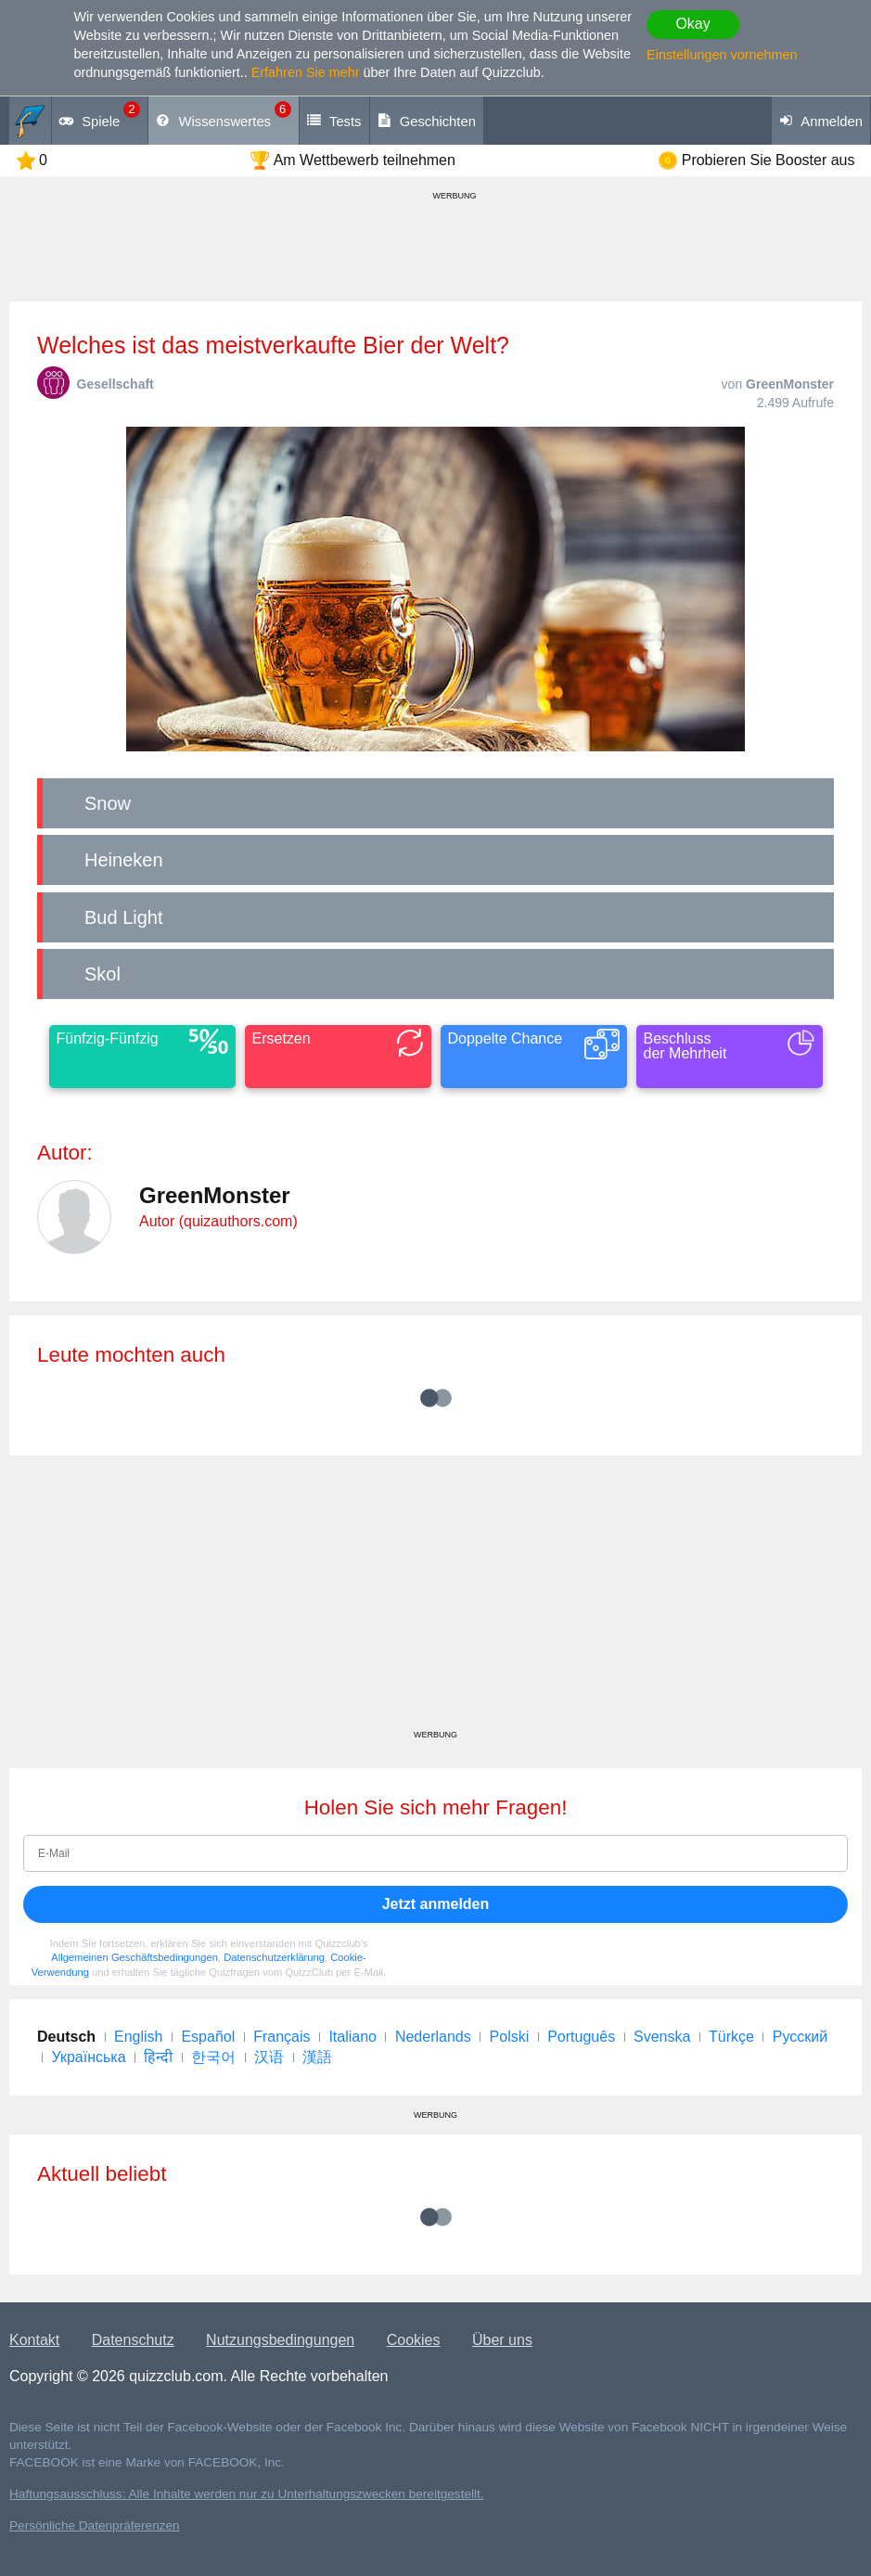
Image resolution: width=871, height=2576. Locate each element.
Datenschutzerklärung (274, 1957)
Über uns (502, 2340)
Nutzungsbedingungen (280, 2340)
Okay (692, 24)
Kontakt (34, 2340)
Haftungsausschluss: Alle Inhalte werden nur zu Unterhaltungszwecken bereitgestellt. (246, 2494)
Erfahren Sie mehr (305, 72)
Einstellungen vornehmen (722, 54)
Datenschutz (133, 2340)
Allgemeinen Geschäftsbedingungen (134, 1957)
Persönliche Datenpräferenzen (94, 2525)
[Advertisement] (435, 1599)
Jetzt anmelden (436, 1904)
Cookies (414, 2340)
